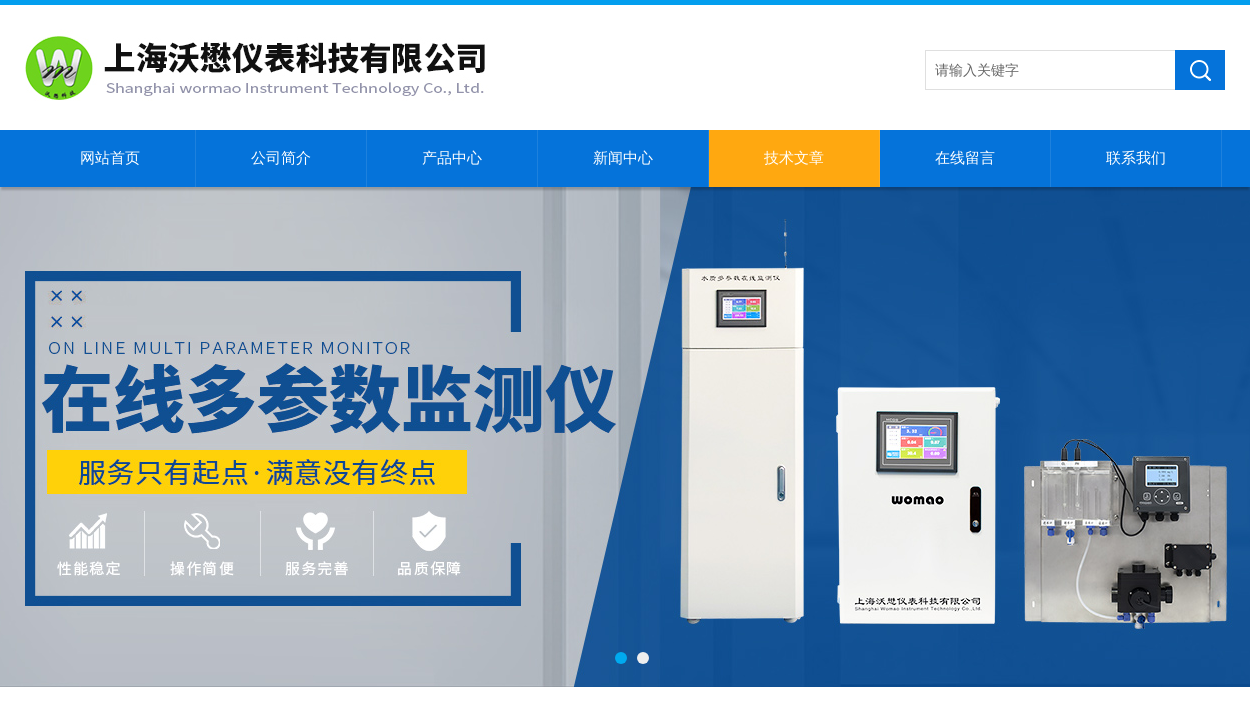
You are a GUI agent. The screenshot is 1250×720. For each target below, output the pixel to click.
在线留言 (965, 158)
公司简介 (281, 158)
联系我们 (1136, 158)
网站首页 (110, 158)
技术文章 (794, 158)
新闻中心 (623, 158)
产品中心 (452, 158)
